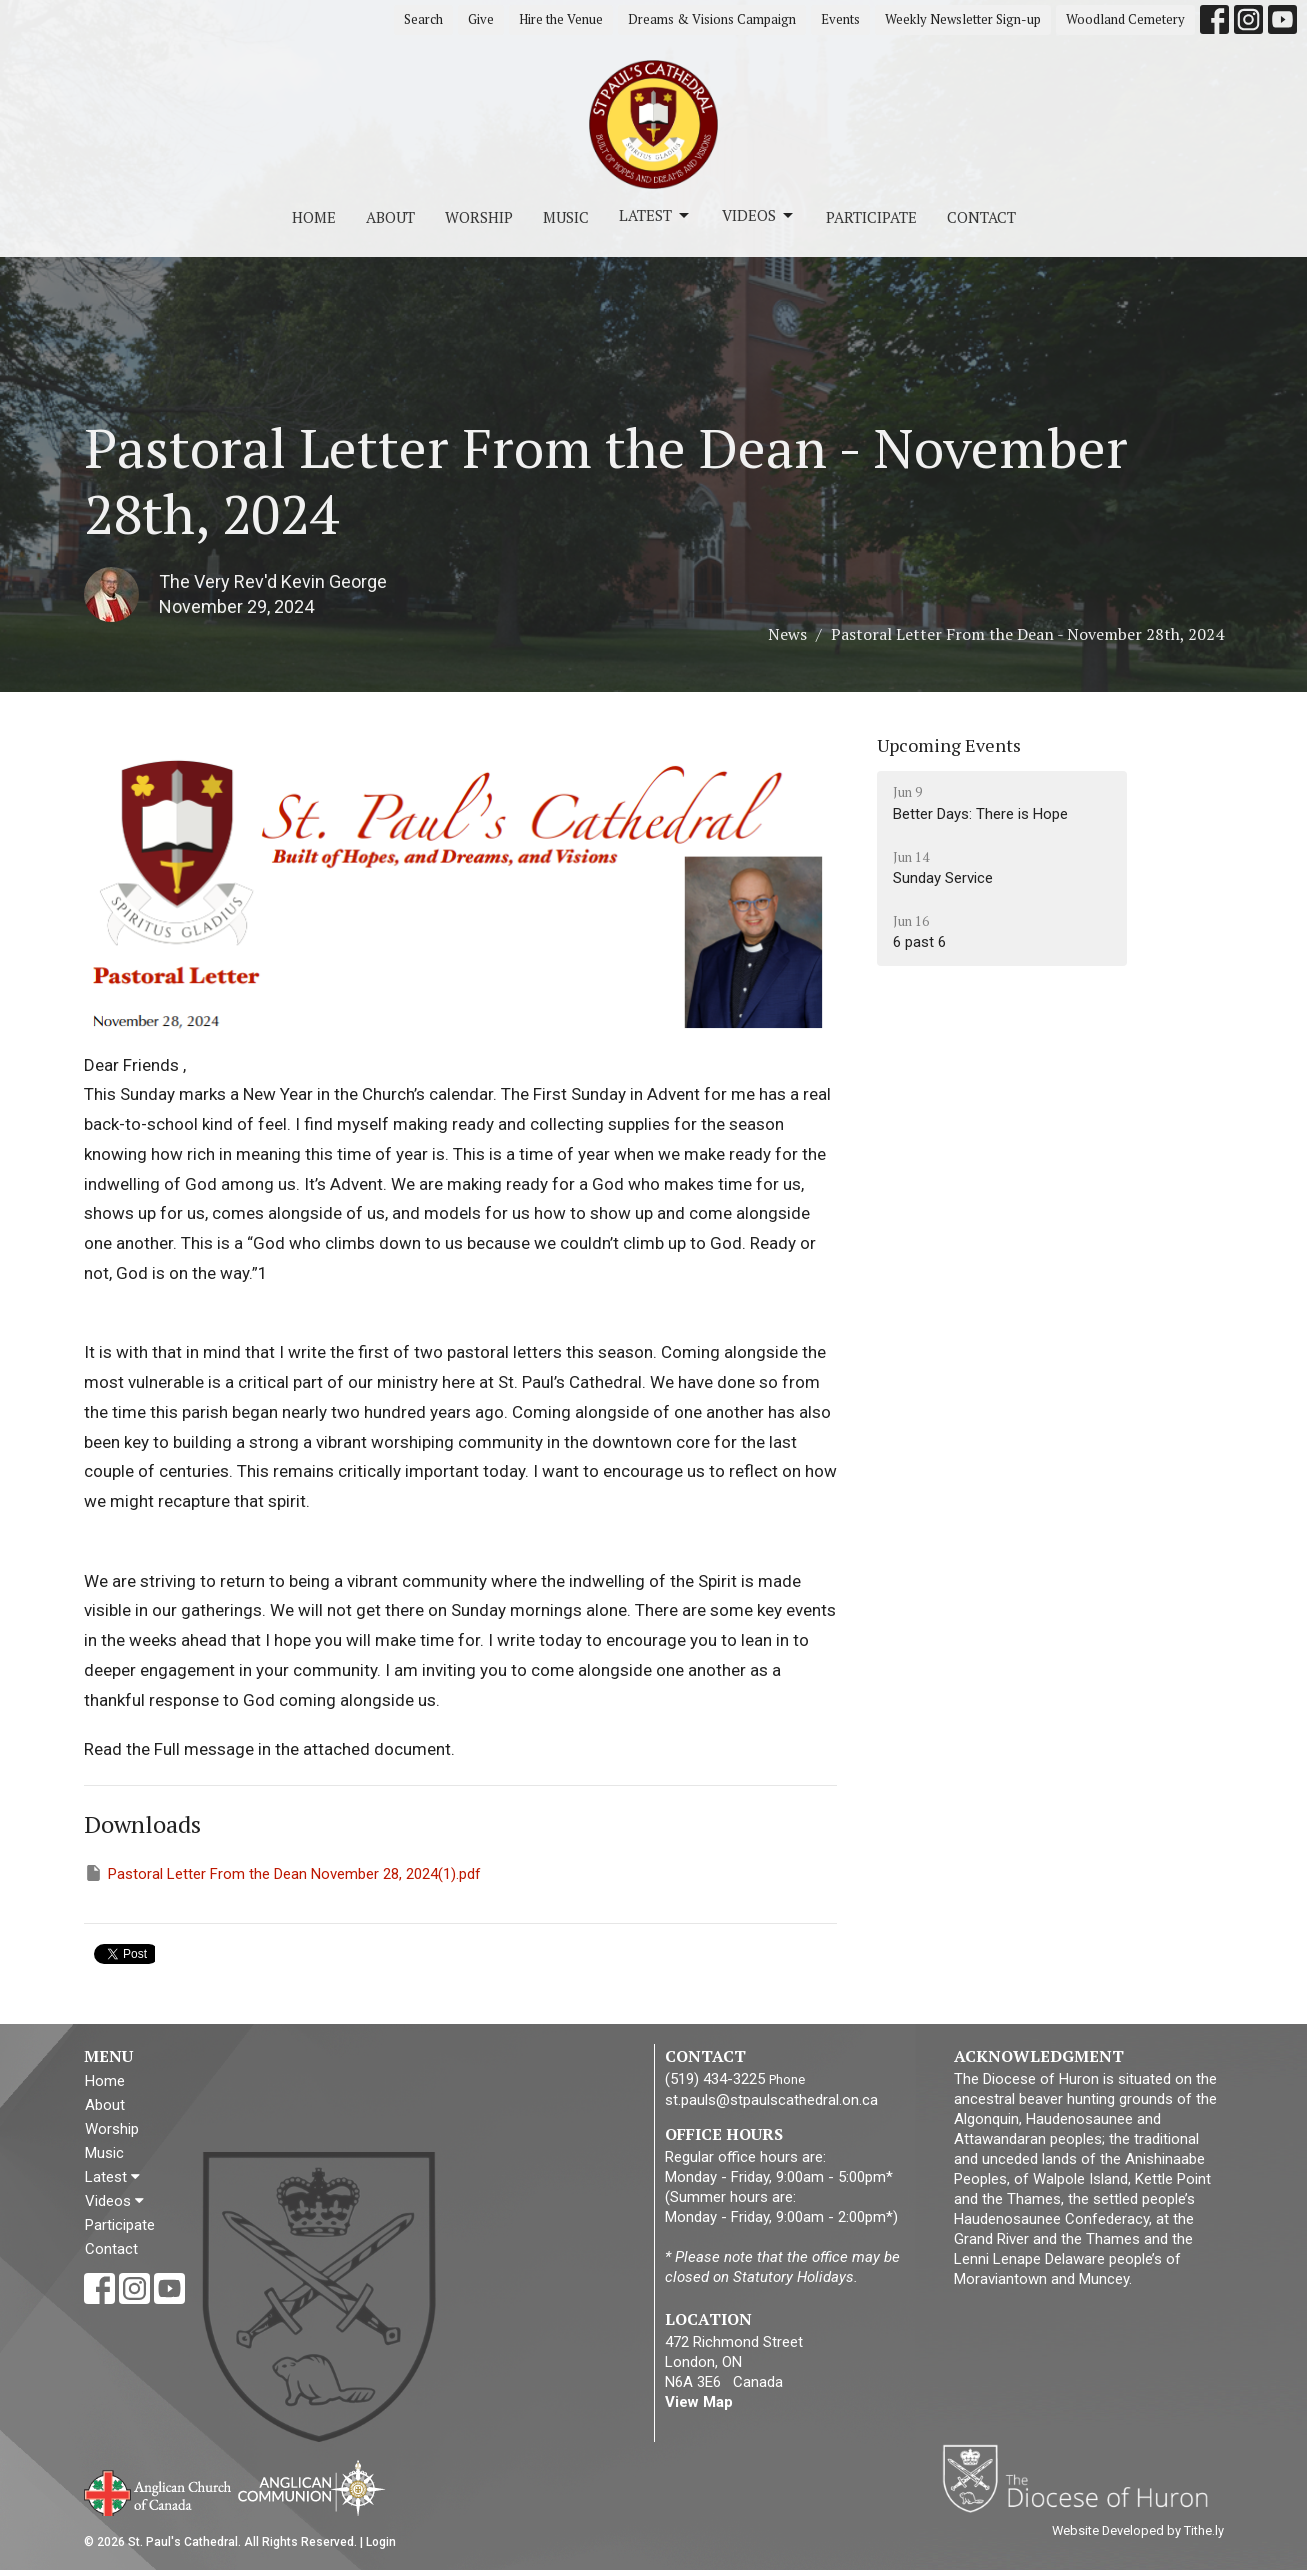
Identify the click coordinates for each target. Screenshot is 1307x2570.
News (787, 634)
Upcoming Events (949, 745)
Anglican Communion (311, 2487)
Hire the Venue (561, 19)
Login (381, 2542)
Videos (759, 215)
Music (566, 217)
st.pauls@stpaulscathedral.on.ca (771, 2100)
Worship (479, 217)
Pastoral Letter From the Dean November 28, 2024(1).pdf (282, 1873)
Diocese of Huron (1082, 2478)
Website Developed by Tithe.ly (1138, 2530)
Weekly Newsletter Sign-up (963, 19)
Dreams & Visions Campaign (712, 19)
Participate (871, 217)
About (390, 217)
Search (423, 19)
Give (481, 19)
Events (840, 19)
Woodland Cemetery (1125, 19)
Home (314, 217)
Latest (655, 215)
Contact (981, 217)
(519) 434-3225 (715, 2079)
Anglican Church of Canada (158, 2491)
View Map (699, 2402)
